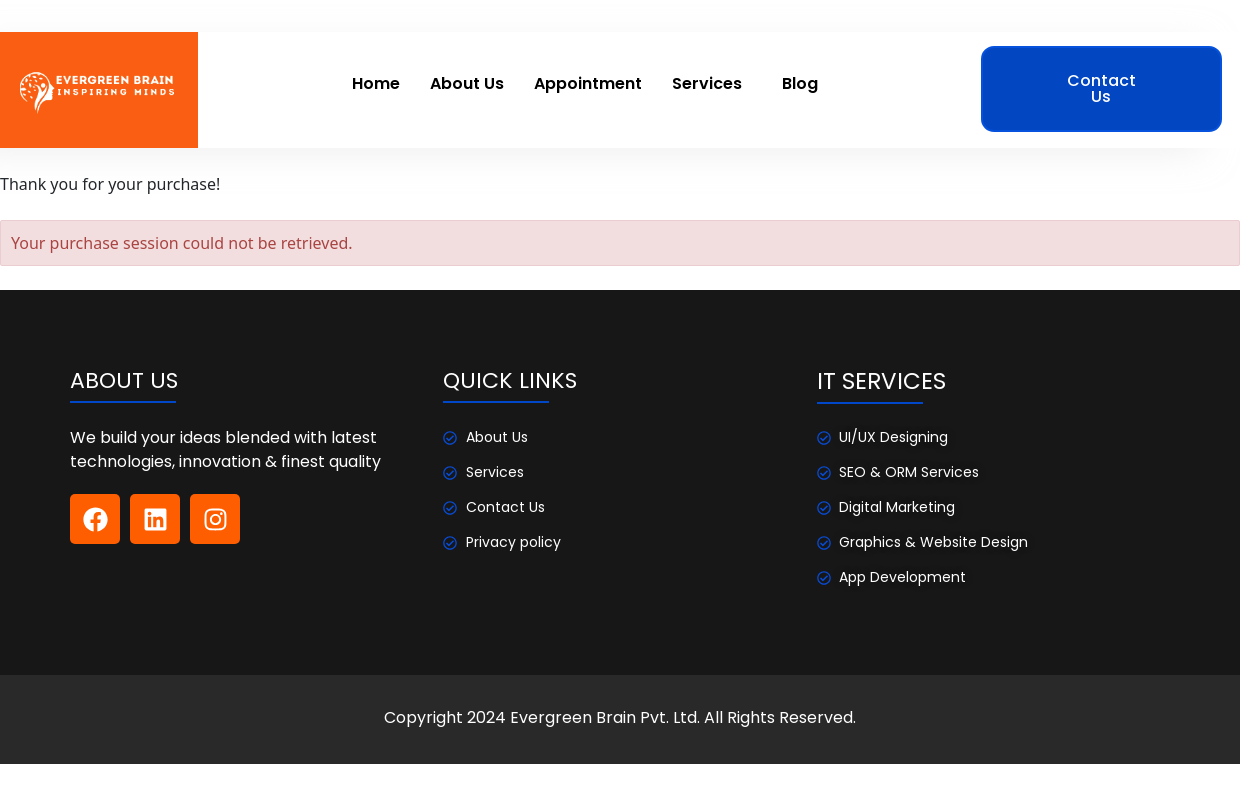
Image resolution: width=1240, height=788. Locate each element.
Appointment (588, 83)
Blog (800, 83)
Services (707, 83)
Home (376, 83)
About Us (467, 83)
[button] (712, 84)
